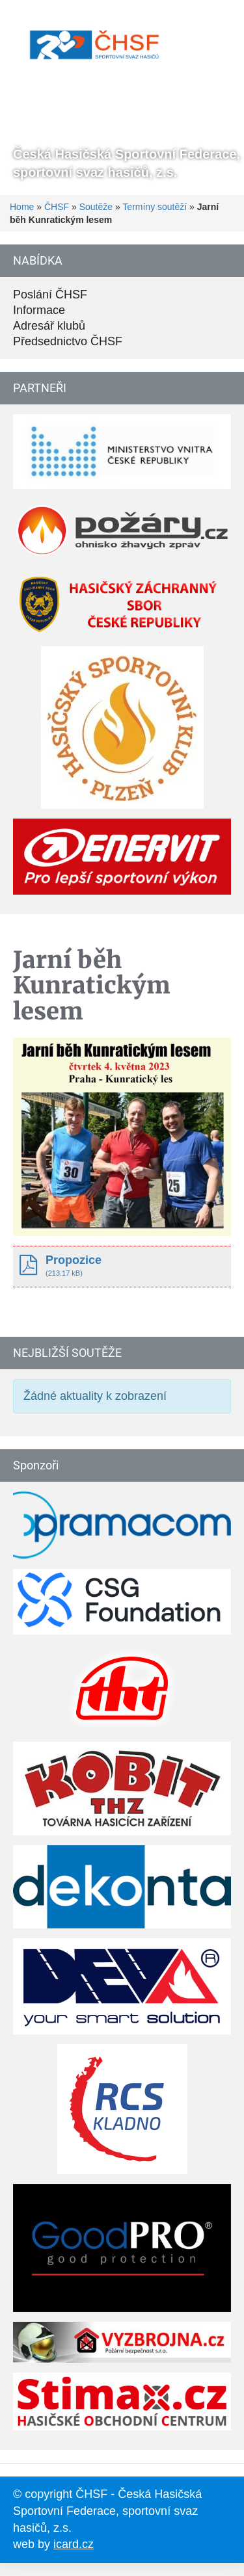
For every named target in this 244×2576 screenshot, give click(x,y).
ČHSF (56, 207)
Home (22, 207)
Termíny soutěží (154, 207)
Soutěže (96, 207)
